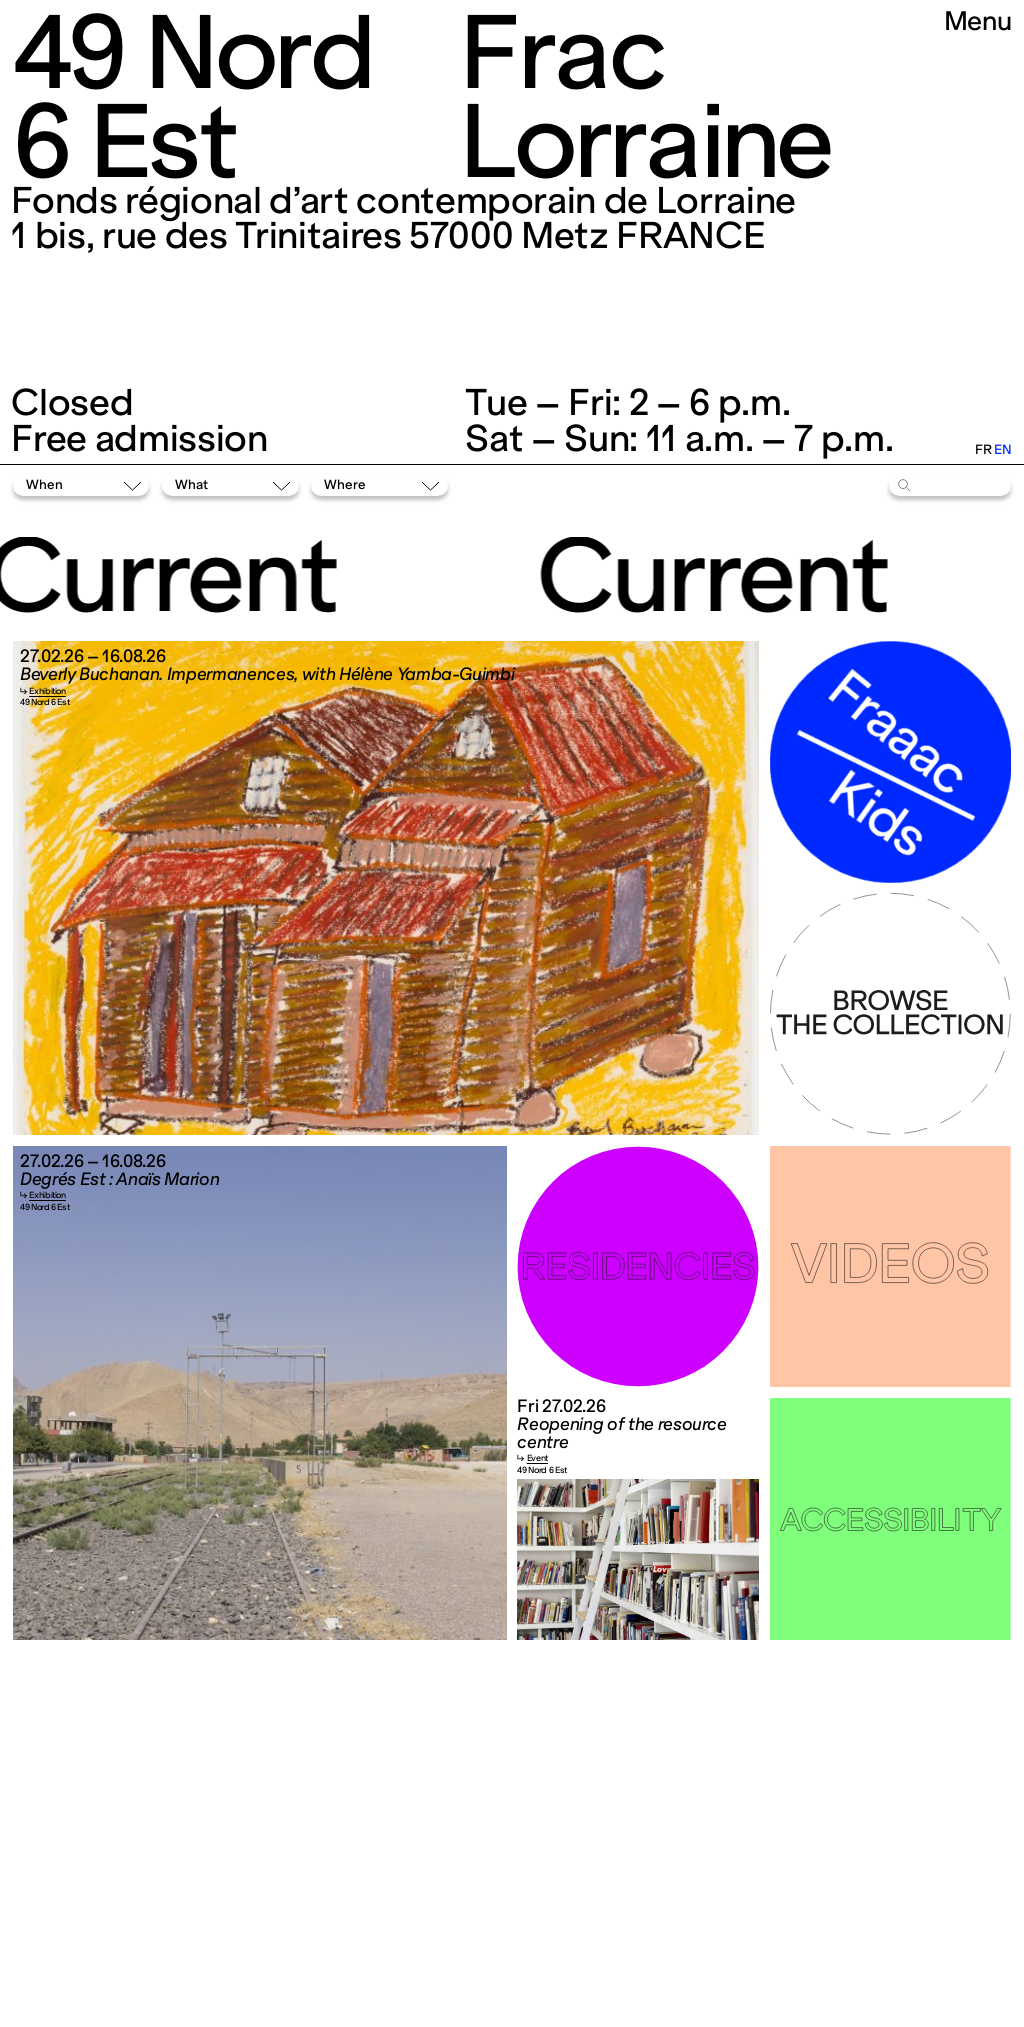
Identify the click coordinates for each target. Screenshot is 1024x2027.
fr (983, 449)
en (1002, 449)
